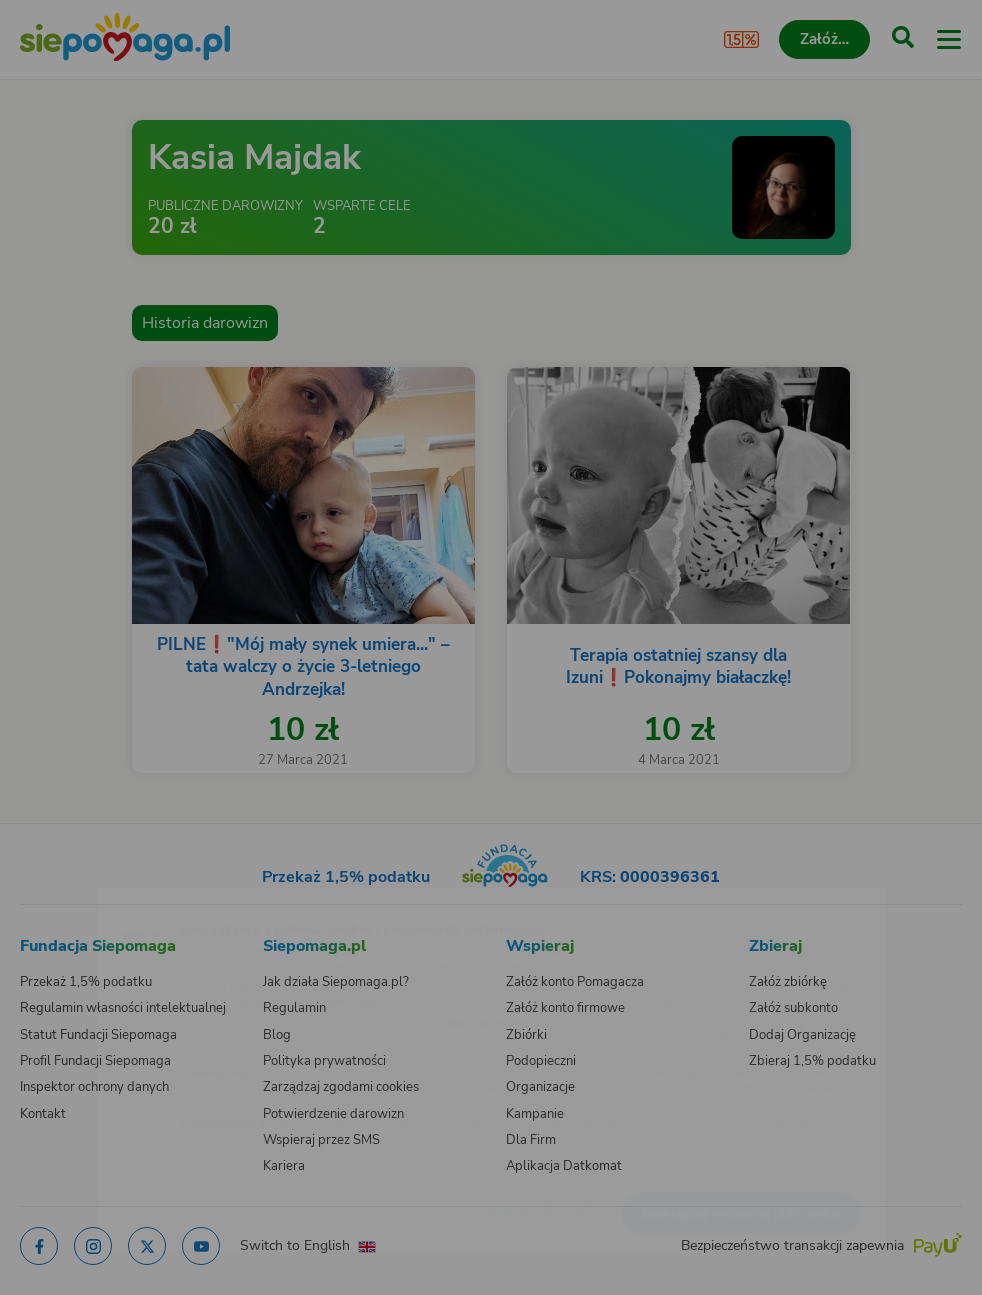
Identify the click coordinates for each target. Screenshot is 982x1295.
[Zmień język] (56, 900)
